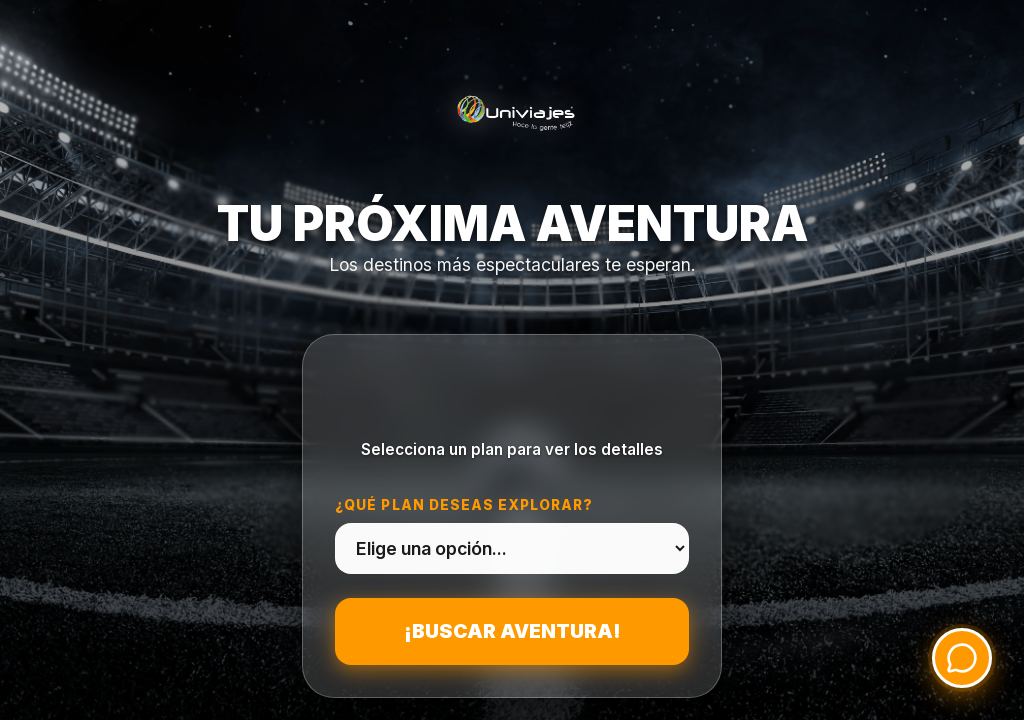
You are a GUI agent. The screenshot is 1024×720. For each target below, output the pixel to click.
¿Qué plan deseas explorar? (464, 505)
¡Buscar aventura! (512, 631)
